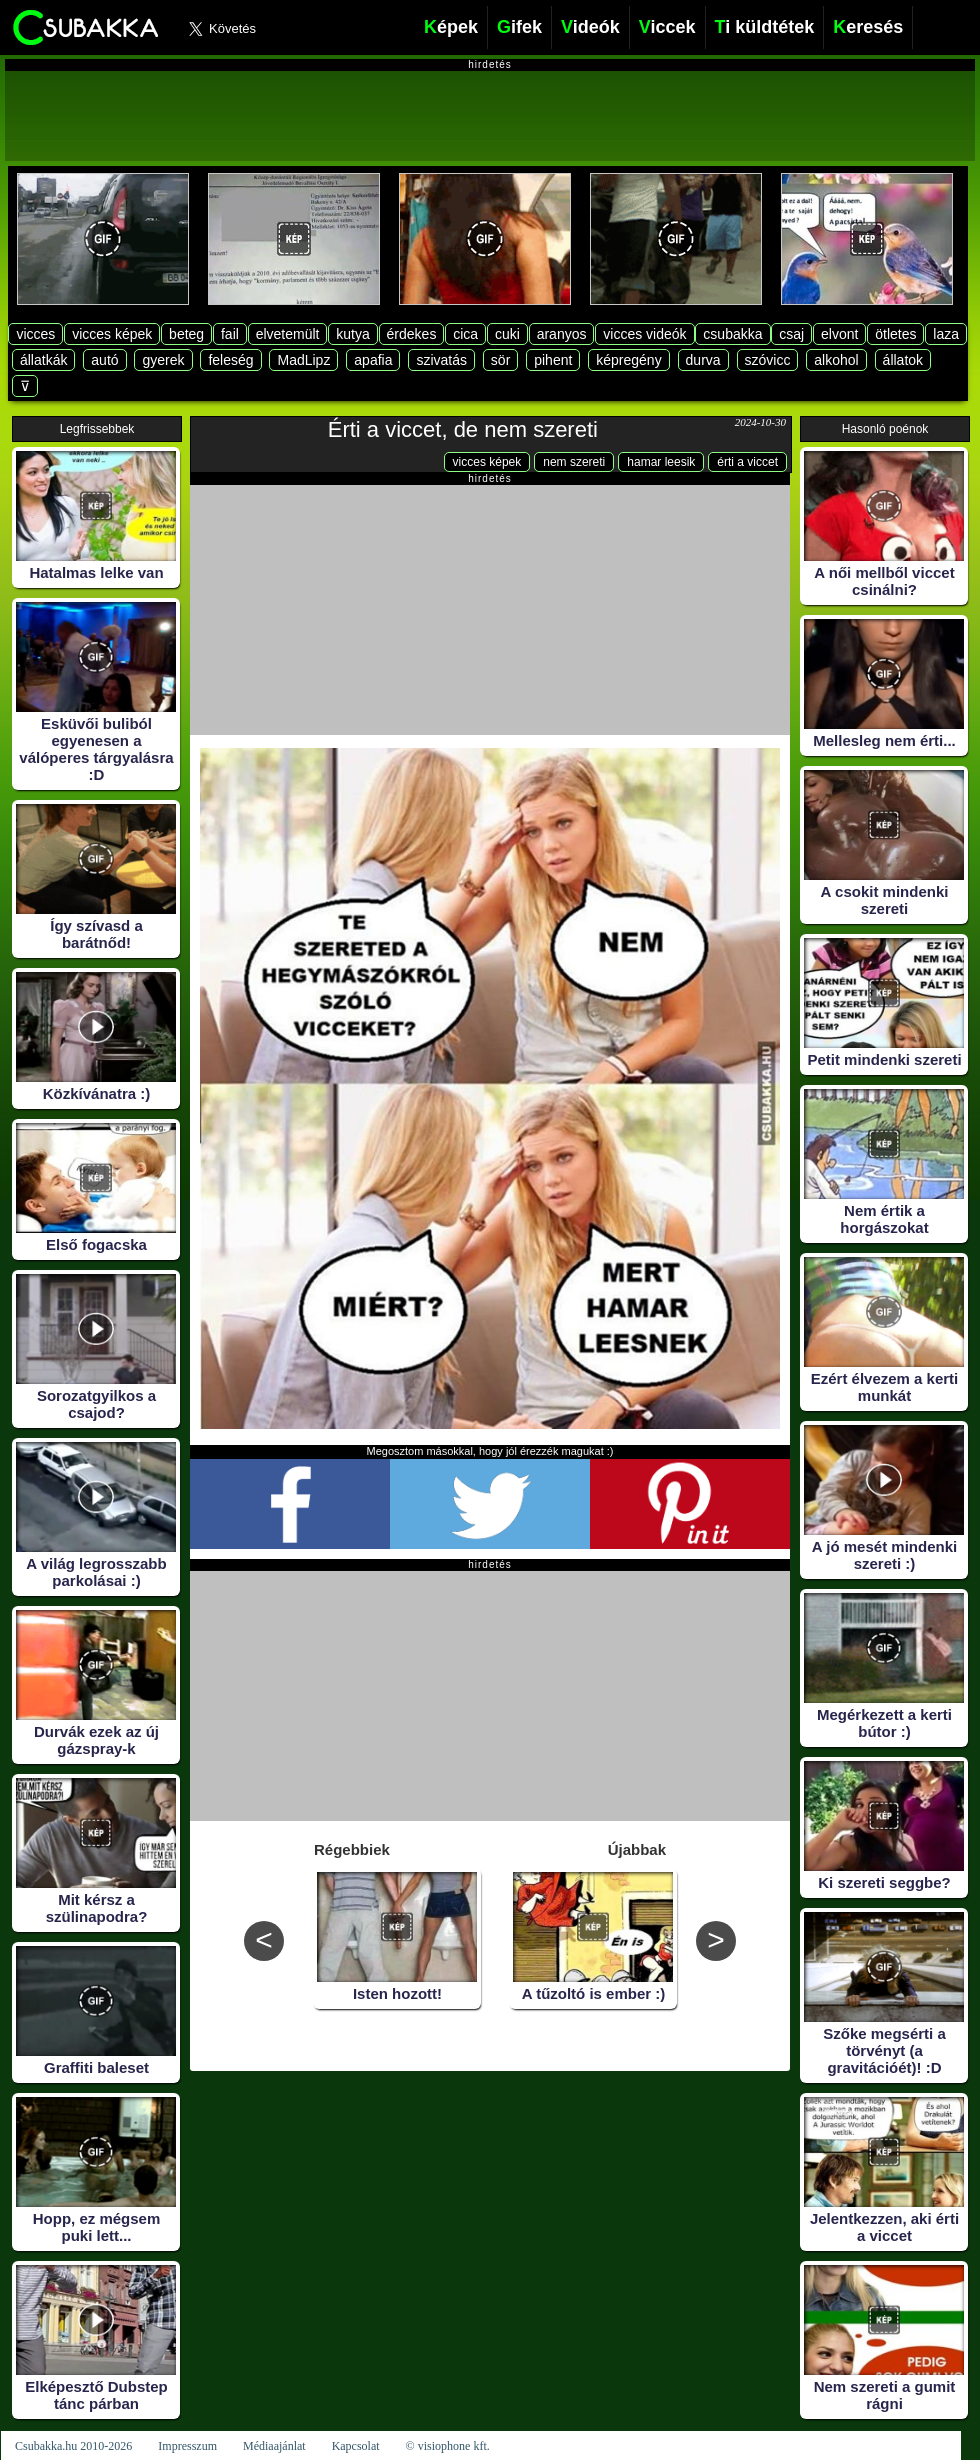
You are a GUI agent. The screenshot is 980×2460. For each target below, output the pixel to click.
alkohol (836, 360)
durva (703, 360)
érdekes (412, 334)
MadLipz (303, 360)
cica (465, 334)
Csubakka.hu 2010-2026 (73, 2446)
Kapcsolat (356, 2446)
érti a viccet (747, 462)
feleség (230, 360)
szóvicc (768, 360)
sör (500, 360)
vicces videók (644, 334)
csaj (791, 334)
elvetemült (288, 334)
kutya (352, 334)
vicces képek (112, 334)
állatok (903, 360)
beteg (186, 334)
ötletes (895, 334)
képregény (628, 360)
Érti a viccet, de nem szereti (463, 429)
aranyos (562, 334)
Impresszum (187, 2446)
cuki (507, 334)
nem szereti (574, 462)
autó (104, 360)
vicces (35, 334)
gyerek (163, 360)
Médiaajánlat (274, 2446)
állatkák (43, 360)
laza (946, 334)
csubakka (732, 334)
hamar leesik (661, 462)
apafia (373, 360)
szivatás (441, 360)
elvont (839, 334)
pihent (553, 360)
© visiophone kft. (448, 2446)
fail (230, 334)
